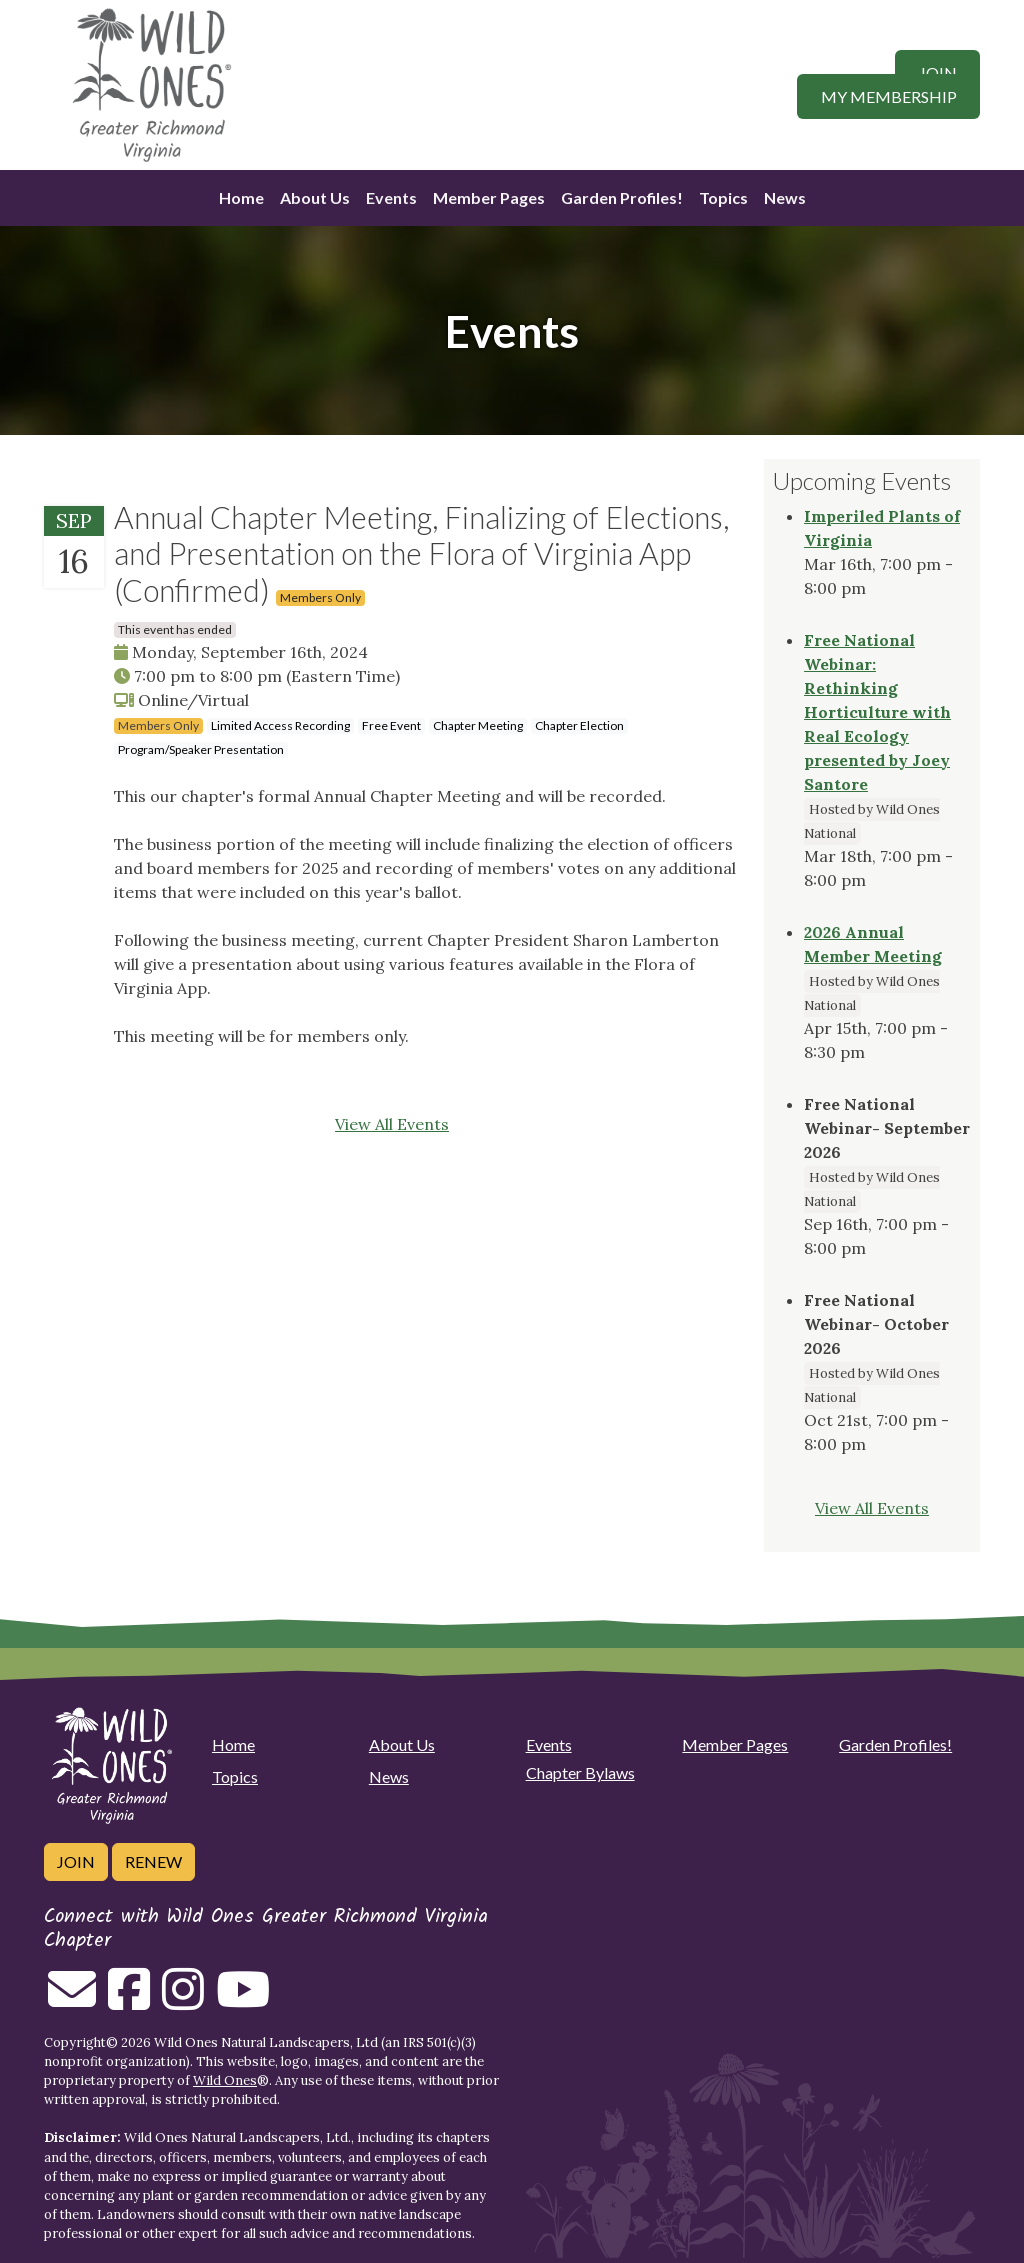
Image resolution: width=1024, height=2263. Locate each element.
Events (391, 197)
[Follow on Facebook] (129, 2001)
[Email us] (72, 2001)
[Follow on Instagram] (183, 2001)
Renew (153, 1861)
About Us (315, 197)
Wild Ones (225, 2080)
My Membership (889, 96)
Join (938, 72)
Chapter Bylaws (580, 1772)
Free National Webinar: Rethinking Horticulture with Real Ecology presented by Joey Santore (877, 712)
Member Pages (489, 197)
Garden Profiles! (622, 197)
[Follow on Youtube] (243, 2001)
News (785, 197)
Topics (723, 197)
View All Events (392, 1124)
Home (241, 197)
